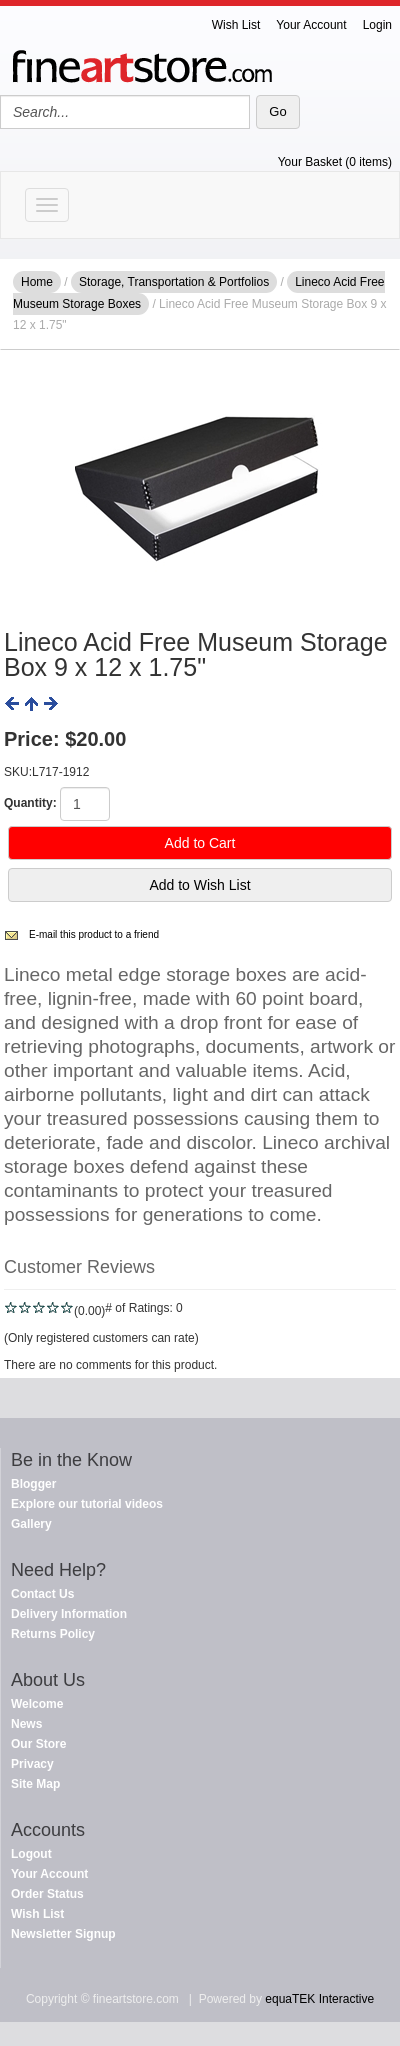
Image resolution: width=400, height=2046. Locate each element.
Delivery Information (69, 1614)
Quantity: (30, 803)
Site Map (35, 1784)
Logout (31, 1854)
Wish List (236, 25)
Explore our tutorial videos (87, 1504)
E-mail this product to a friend (94, 934)
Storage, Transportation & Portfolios (174, 282)
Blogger (33, 1484)
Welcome (37, 1704)
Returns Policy (53, 1634)
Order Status (47, 1894)
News (26, 1724)
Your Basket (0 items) (335, 162)
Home (37, 282)
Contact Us (42, 1594)
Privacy (32, 1764)
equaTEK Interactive (319, 1999)
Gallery (31, 1524)
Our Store (38, 1744)
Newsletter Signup (63, 1934)
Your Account (311, 25)
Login (377, 25)
